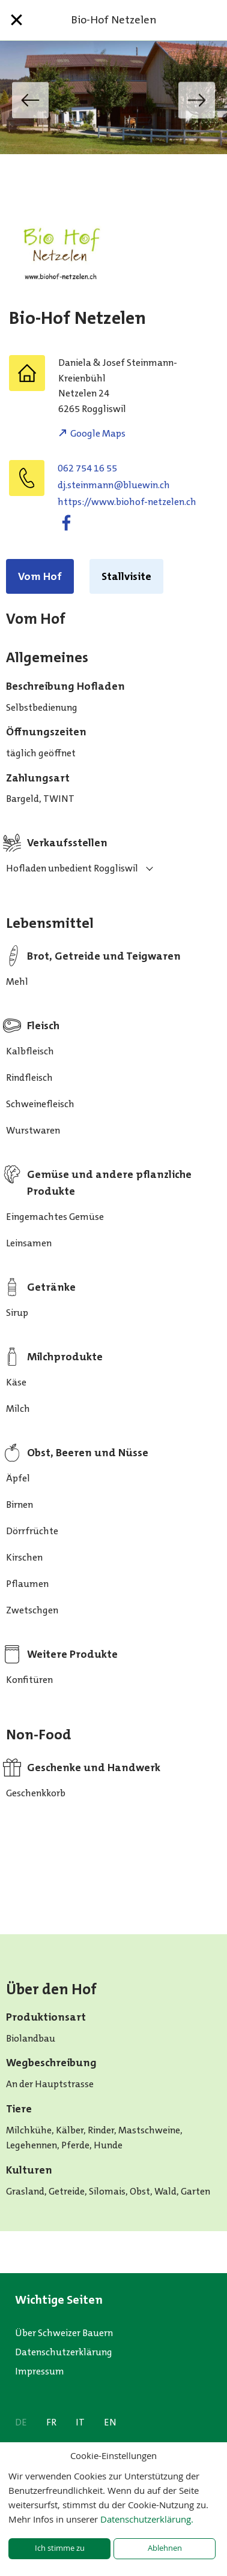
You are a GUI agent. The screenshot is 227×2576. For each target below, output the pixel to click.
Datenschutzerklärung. (146, 2519)
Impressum (39, 2371)
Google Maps (98, 433)
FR (51, 2422)
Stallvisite (126, 576)
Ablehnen (165, 2548)
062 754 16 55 (87, 468)
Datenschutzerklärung (63, 2352)
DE (21, 2422)
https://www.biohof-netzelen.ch (127, 501)
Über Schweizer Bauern (64, 2332)
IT (80, 2422)
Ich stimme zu (60, 2548)
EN (110, 2422)
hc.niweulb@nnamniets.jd (114, 485)
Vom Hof (40, 576)
